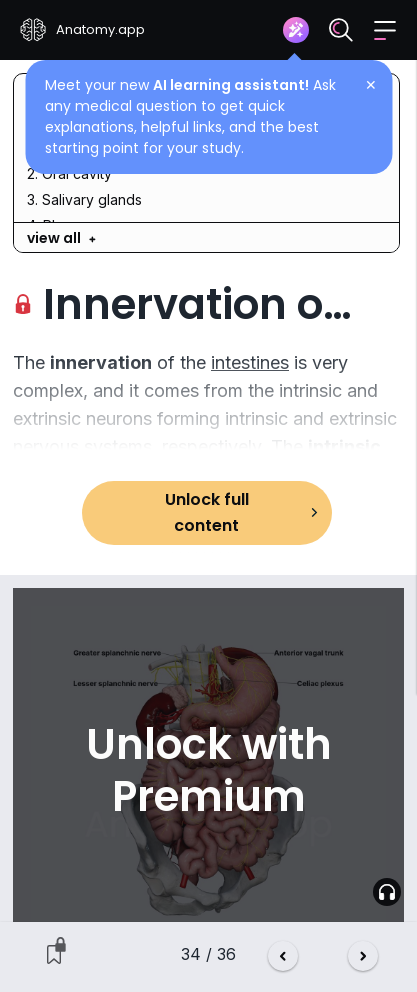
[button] (385, 30)
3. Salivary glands (84, 199)
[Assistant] (296, 30)
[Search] (341, 30)
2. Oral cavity (69, 173)
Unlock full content (207, 512)
